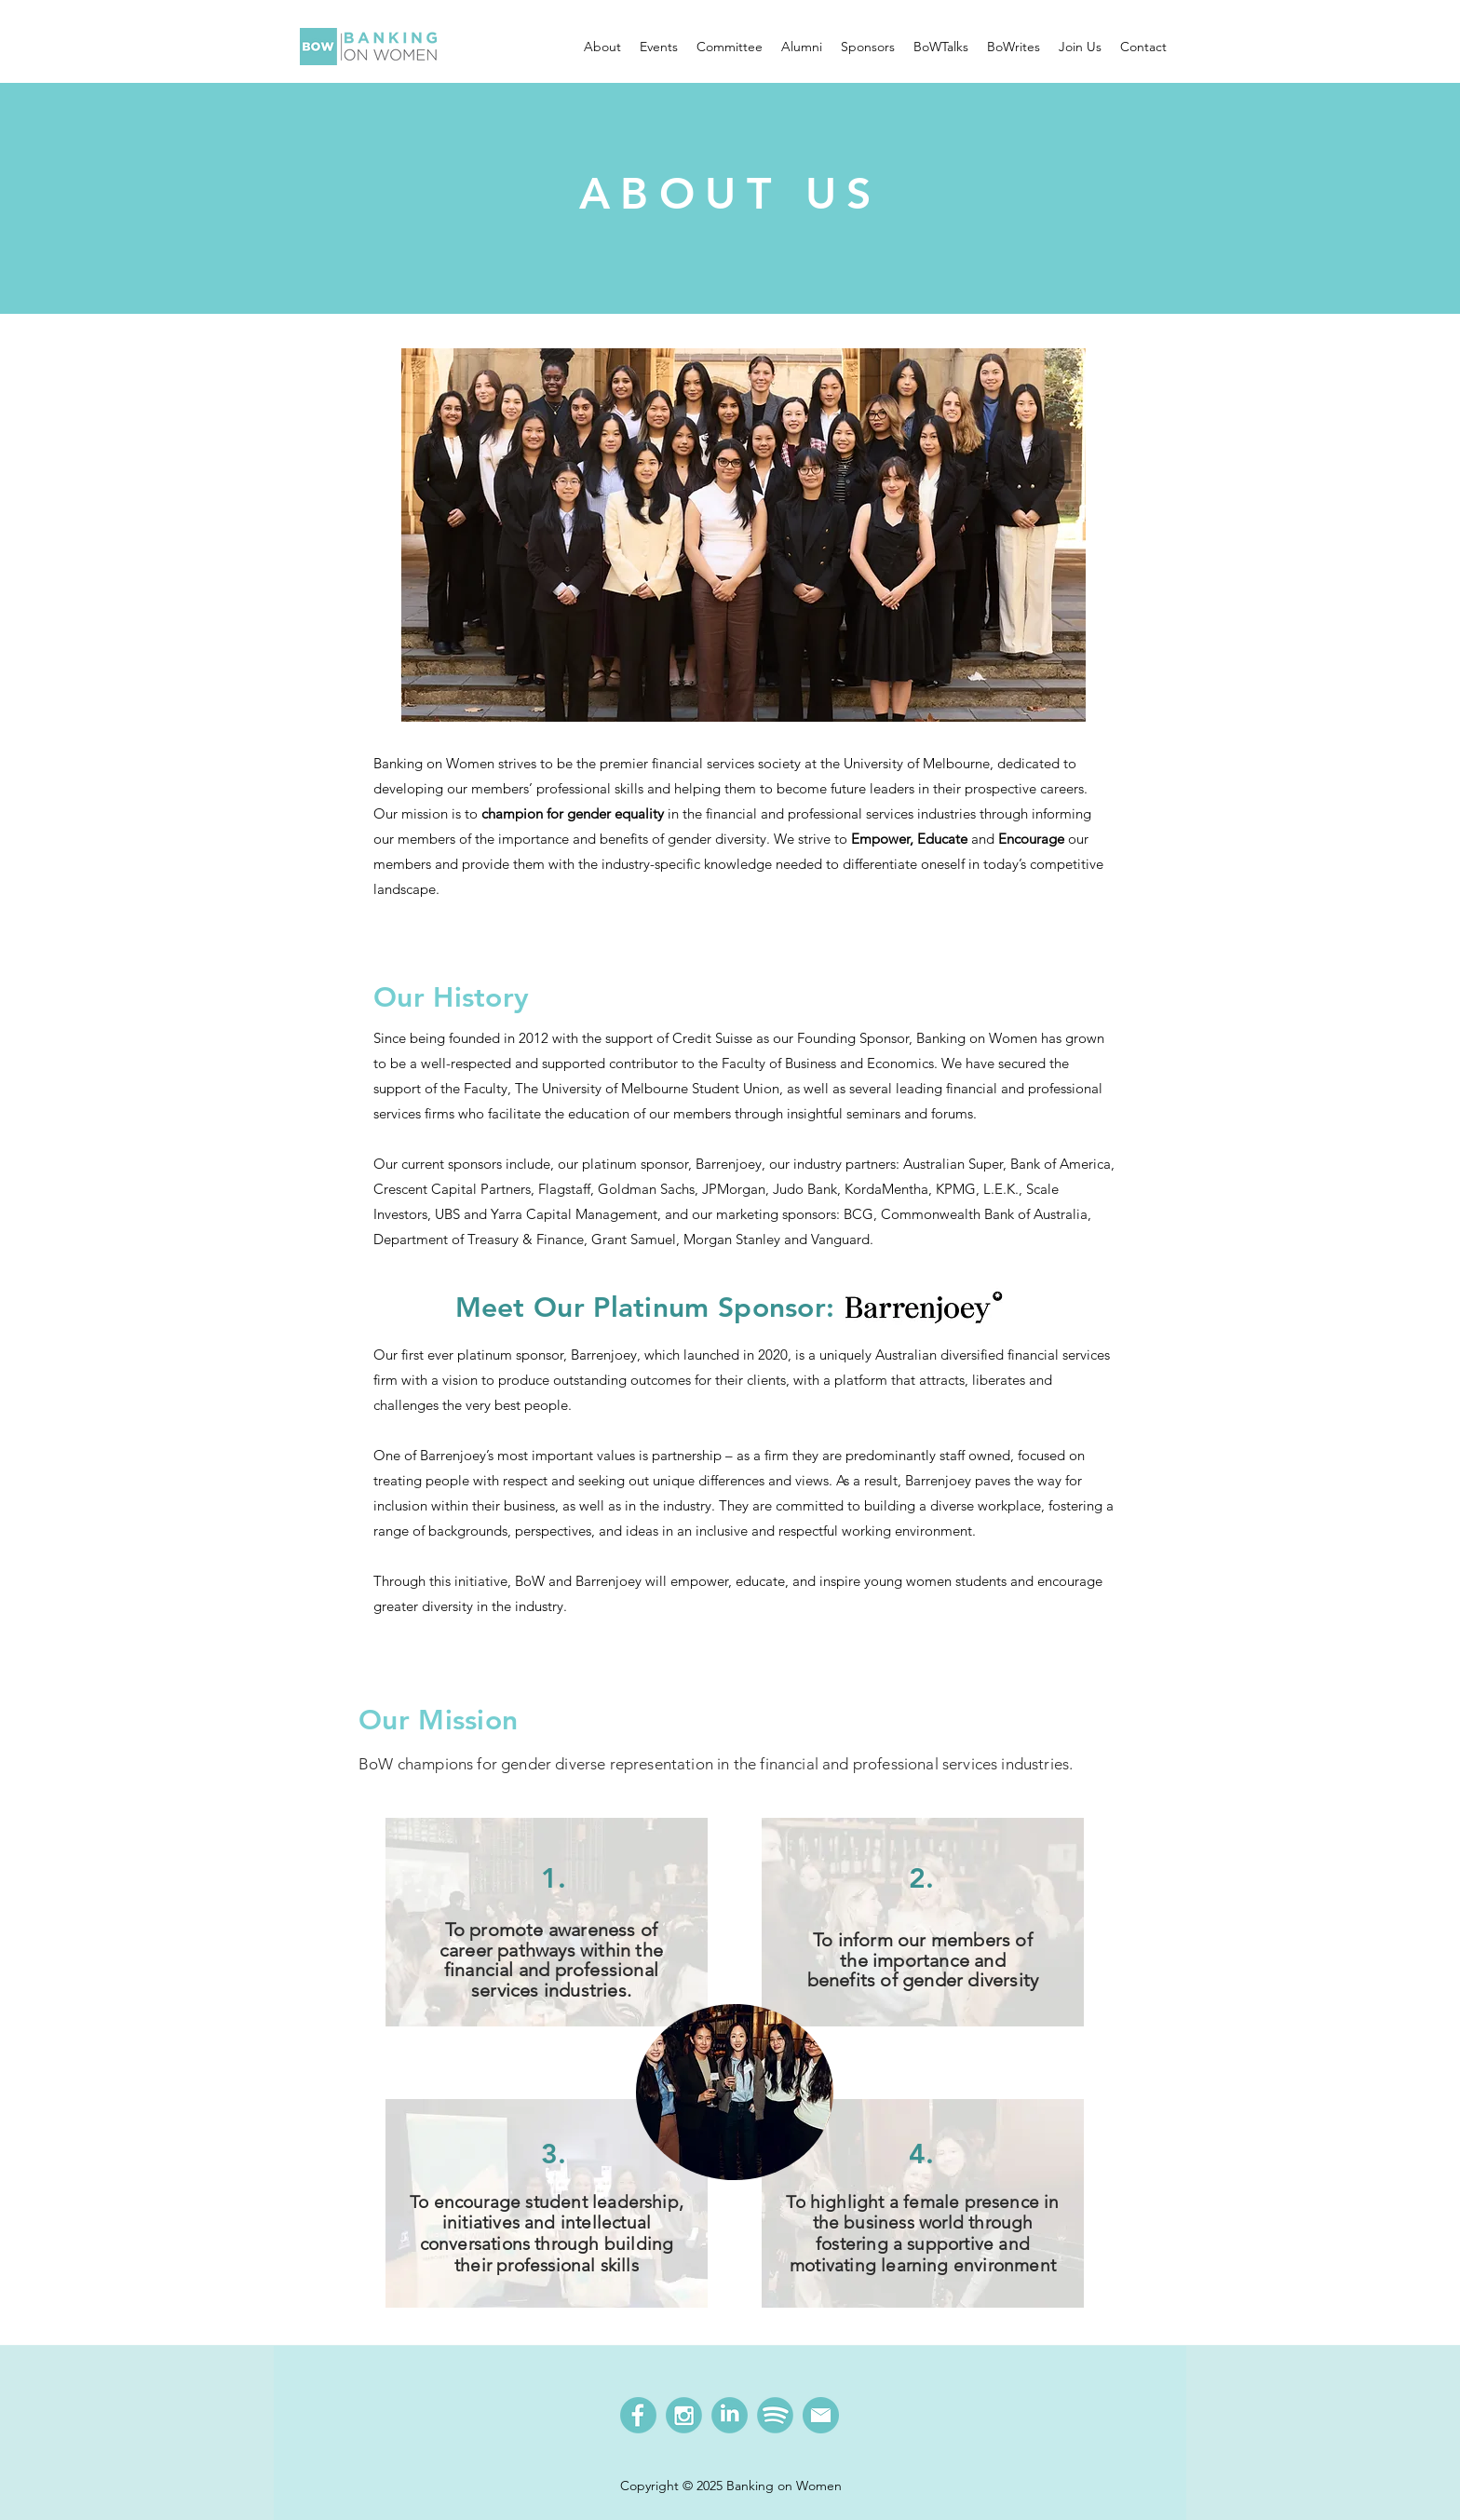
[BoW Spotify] (775, 2415)
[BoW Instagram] (684, 2415)
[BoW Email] (821, 2415)
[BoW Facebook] (638, 2415)
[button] (602, 47)
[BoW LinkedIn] (729, 2415)
